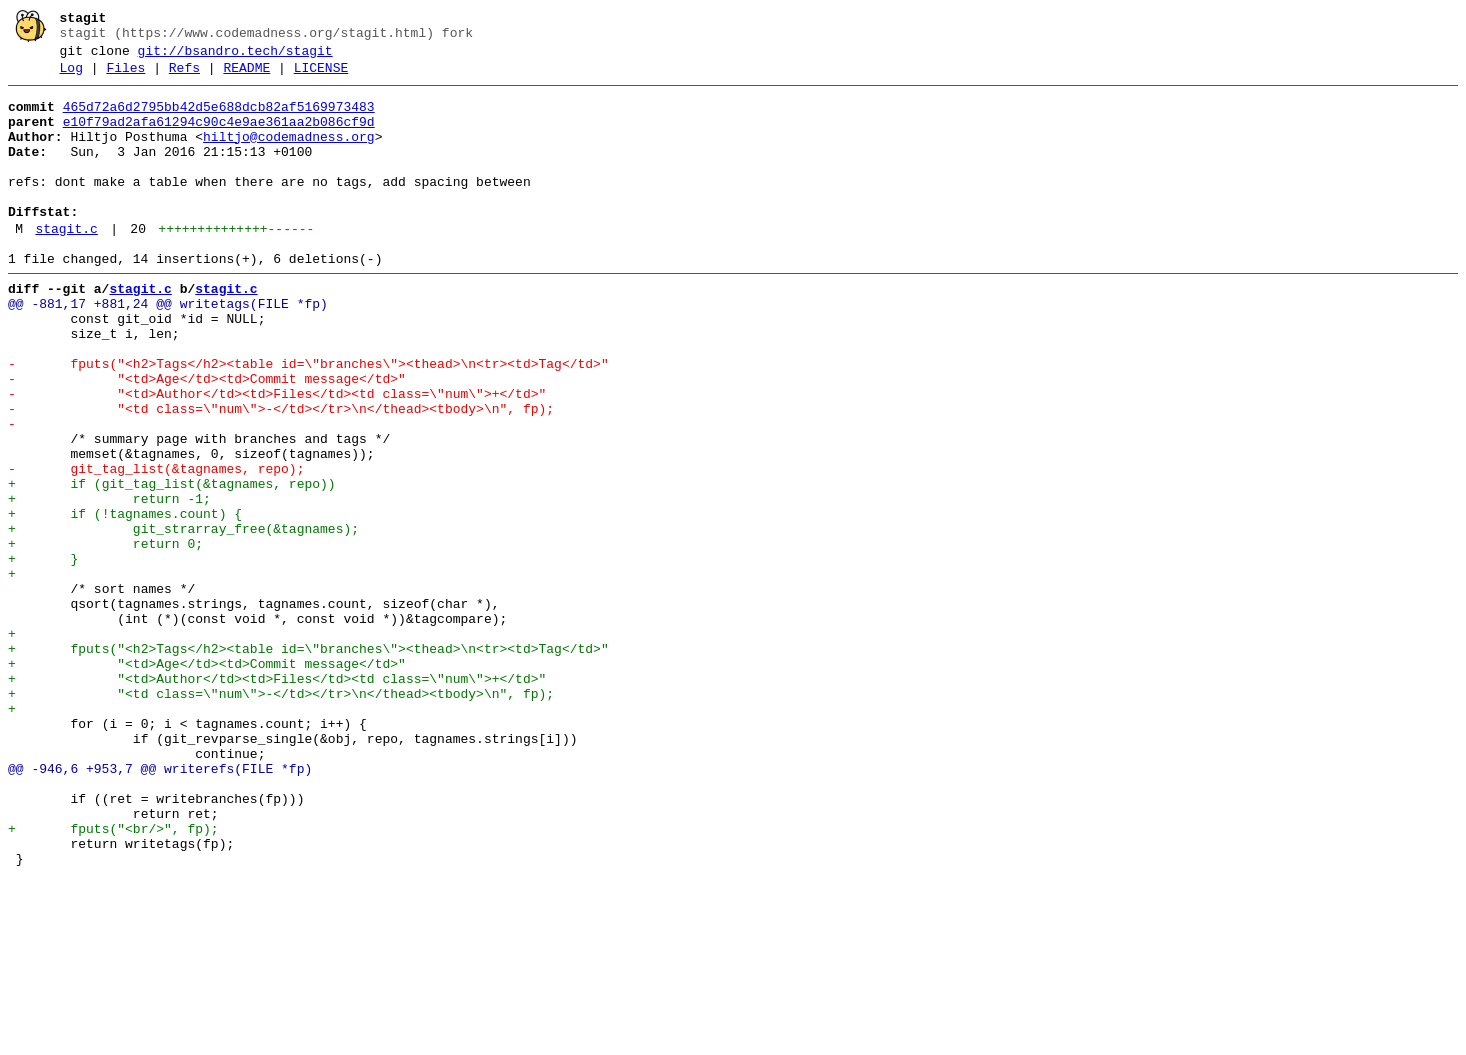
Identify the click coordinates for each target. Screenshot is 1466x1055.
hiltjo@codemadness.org (289, 155)
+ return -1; (109, 583)
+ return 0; (105, 637)
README (246, 77)
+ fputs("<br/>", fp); (113, 979)
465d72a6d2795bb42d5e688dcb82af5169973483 (219, 119)
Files (125, 77)
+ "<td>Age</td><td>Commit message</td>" (207, 781)
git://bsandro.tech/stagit (235, 57)
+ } (43, 655)
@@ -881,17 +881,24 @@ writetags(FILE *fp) (168, 349)
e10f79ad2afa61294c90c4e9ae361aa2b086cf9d (219, 137)
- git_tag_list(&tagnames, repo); (156, 547)
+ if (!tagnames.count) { (125, 601)
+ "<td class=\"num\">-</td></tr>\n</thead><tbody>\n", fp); (281, 817)
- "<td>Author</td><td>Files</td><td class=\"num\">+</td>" (277, 457)
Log (71, 77)
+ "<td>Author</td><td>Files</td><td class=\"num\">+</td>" (277, 799)
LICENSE (321, 77)
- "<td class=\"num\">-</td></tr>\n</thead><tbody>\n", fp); (281, 475)
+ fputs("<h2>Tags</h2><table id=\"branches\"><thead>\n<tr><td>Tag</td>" (308, 763)
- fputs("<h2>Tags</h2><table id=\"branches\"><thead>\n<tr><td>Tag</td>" (308, 421)
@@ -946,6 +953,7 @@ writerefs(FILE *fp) (160, 907)
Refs (184, 77)
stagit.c (66, 265)
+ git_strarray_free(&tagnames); (183, 619)
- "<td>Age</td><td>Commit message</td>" (207, 439)
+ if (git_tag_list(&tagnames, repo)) (172, 565)
